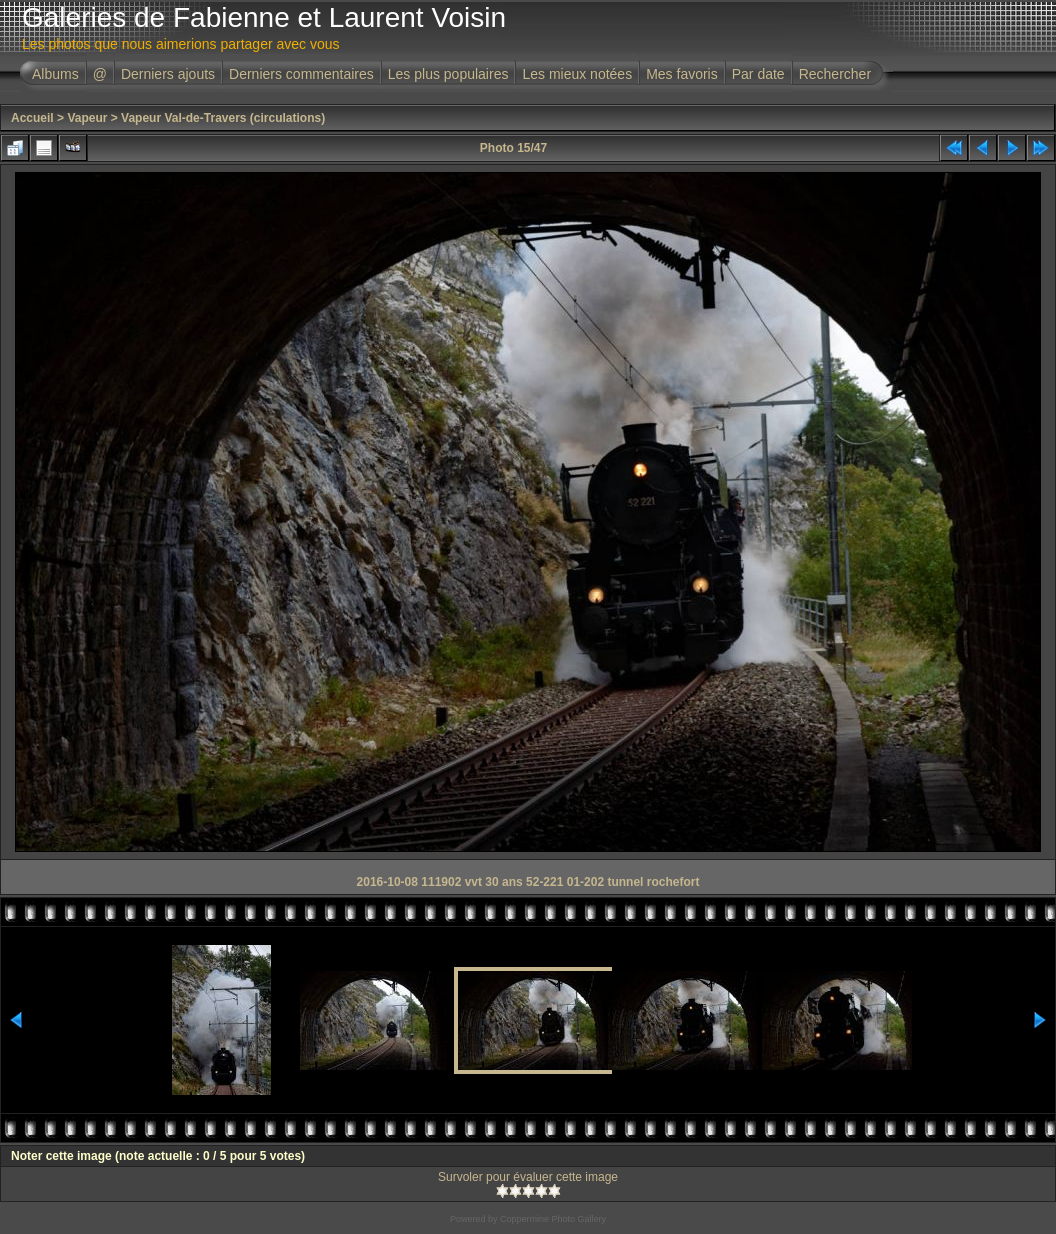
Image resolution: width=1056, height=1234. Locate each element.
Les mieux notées (577, 74)
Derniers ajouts (168, 74)
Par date (758, 74)
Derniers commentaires (301, 74)
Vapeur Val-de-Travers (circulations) (223, 118)
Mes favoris (682, 74)
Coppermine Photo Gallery (553, 1219)
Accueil (32, 118)
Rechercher (835, 74)
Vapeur (87, 118)
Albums (55, 74)
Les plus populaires (448, 74)
